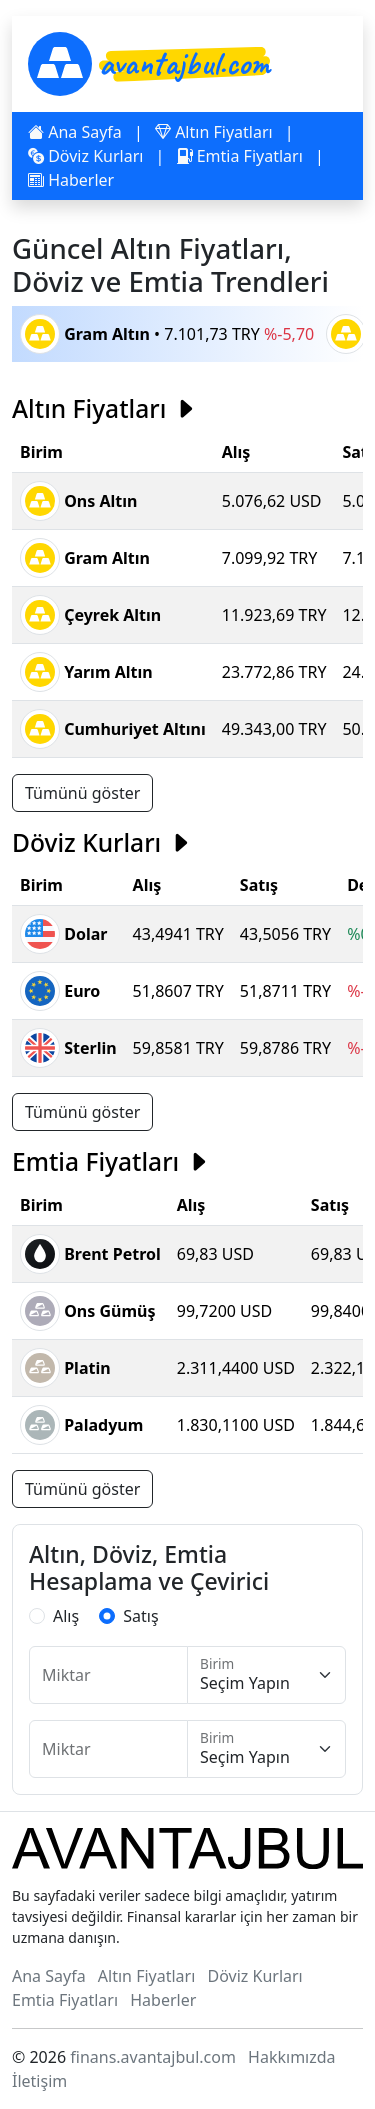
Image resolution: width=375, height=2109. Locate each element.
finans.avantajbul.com (153, 2057)
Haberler (71, 180)
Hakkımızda (291, 2057)
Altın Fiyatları (214, 132)
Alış (66, 1616)
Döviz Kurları (85, 156)
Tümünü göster (82, 793)
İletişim (39, 2081)
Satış (140, 1616)
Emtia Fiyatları (240, 156)
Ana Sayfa (75, 132)
